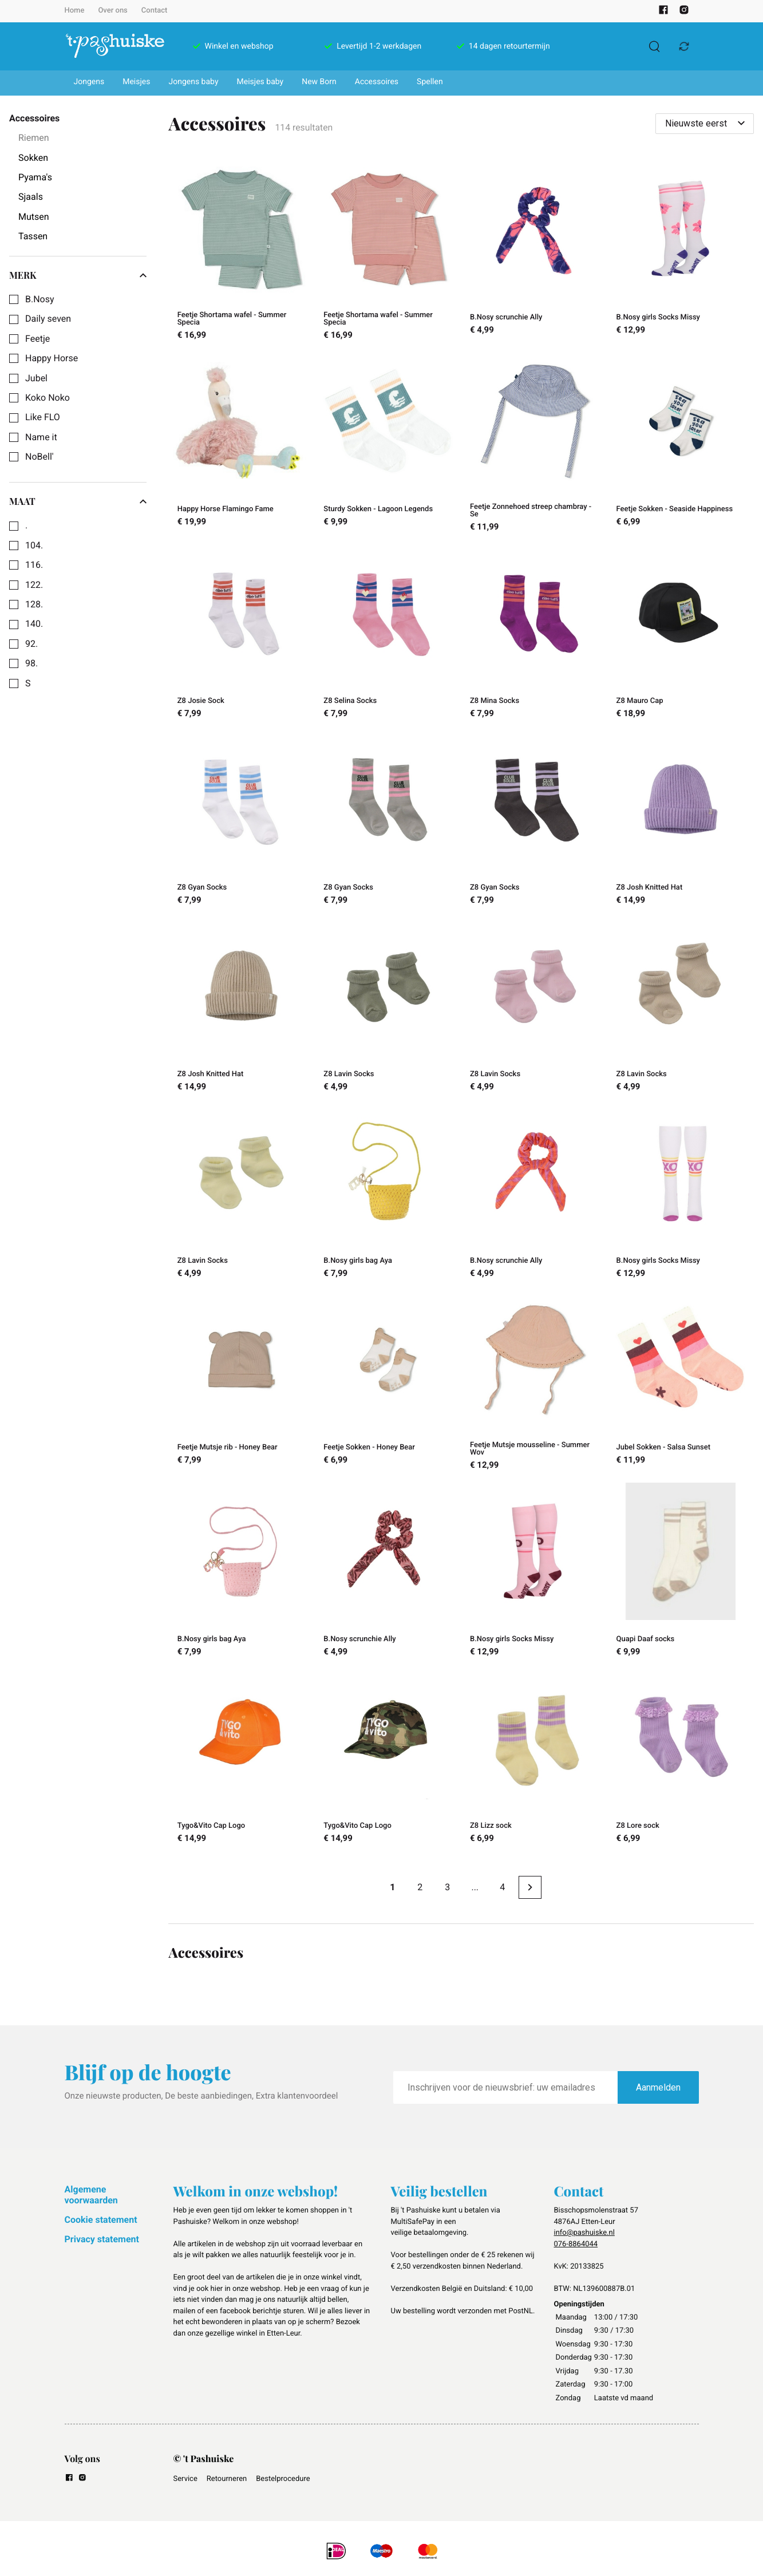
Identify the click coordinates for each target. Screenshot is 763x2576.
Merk (78, 275)
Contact (154, 10)
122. (34, 585)
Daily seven (48, 319)
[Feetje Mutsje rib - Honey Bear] (241, 1382)
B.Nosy (39, 299)
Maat (78, 501)
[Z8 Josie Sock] (241, 633)
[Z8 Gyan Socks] (241, 819)
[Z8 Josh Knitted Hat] (680, 819)
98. (31, 663)
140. (34, 624)
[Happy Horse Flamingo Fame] (241, 444)
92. (31, 644)
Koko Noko (47, 398)
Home (75, 10)
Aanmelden (658, 2087)
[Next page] (530, 1887)
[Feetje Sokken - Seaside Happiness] (680, 444)
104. (34, 545)
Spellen (430, 81)
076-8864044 (576, 2244)
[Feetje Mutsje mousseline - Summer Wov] (534, 1382)
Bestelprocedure (283, 2479)
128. (34, 604)
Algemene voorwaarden (91, 2194)
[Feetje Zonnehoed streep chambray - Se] (534, 444)
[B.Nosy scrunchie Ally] (534, 252)
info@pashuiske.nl (584, 2233)
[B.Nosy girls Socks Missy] (680, 252)
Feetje (37, 339)
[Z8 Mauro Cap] (680, 633)
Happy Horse (51, 358)
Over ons (112, 10)
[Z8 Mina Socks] (534, 633)
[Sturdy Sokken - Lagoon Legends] (388, 444)
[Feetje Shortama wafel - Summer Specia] (241, 252)
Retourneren (227, 2479)
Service (185, 2479)
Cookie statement (101, 2219)
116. (34, 565)
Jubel (36, 378)
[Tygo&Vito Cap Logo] (241, 1758)
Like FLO (42, 417)
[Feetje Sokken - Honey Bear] (388, 1382)
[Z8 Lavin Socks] (388, 1006)
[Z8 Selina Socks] (388, 633)
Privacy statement (102, 2239)
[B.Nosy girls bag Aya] (388, 1193)
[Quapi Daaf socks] (680, 1571)
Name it (41, 437)
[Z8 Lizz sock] (534, 1758)
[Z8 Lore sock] (680, 1758)
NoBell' (39, 457)
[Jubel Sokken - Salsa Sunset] (680, 1382)
